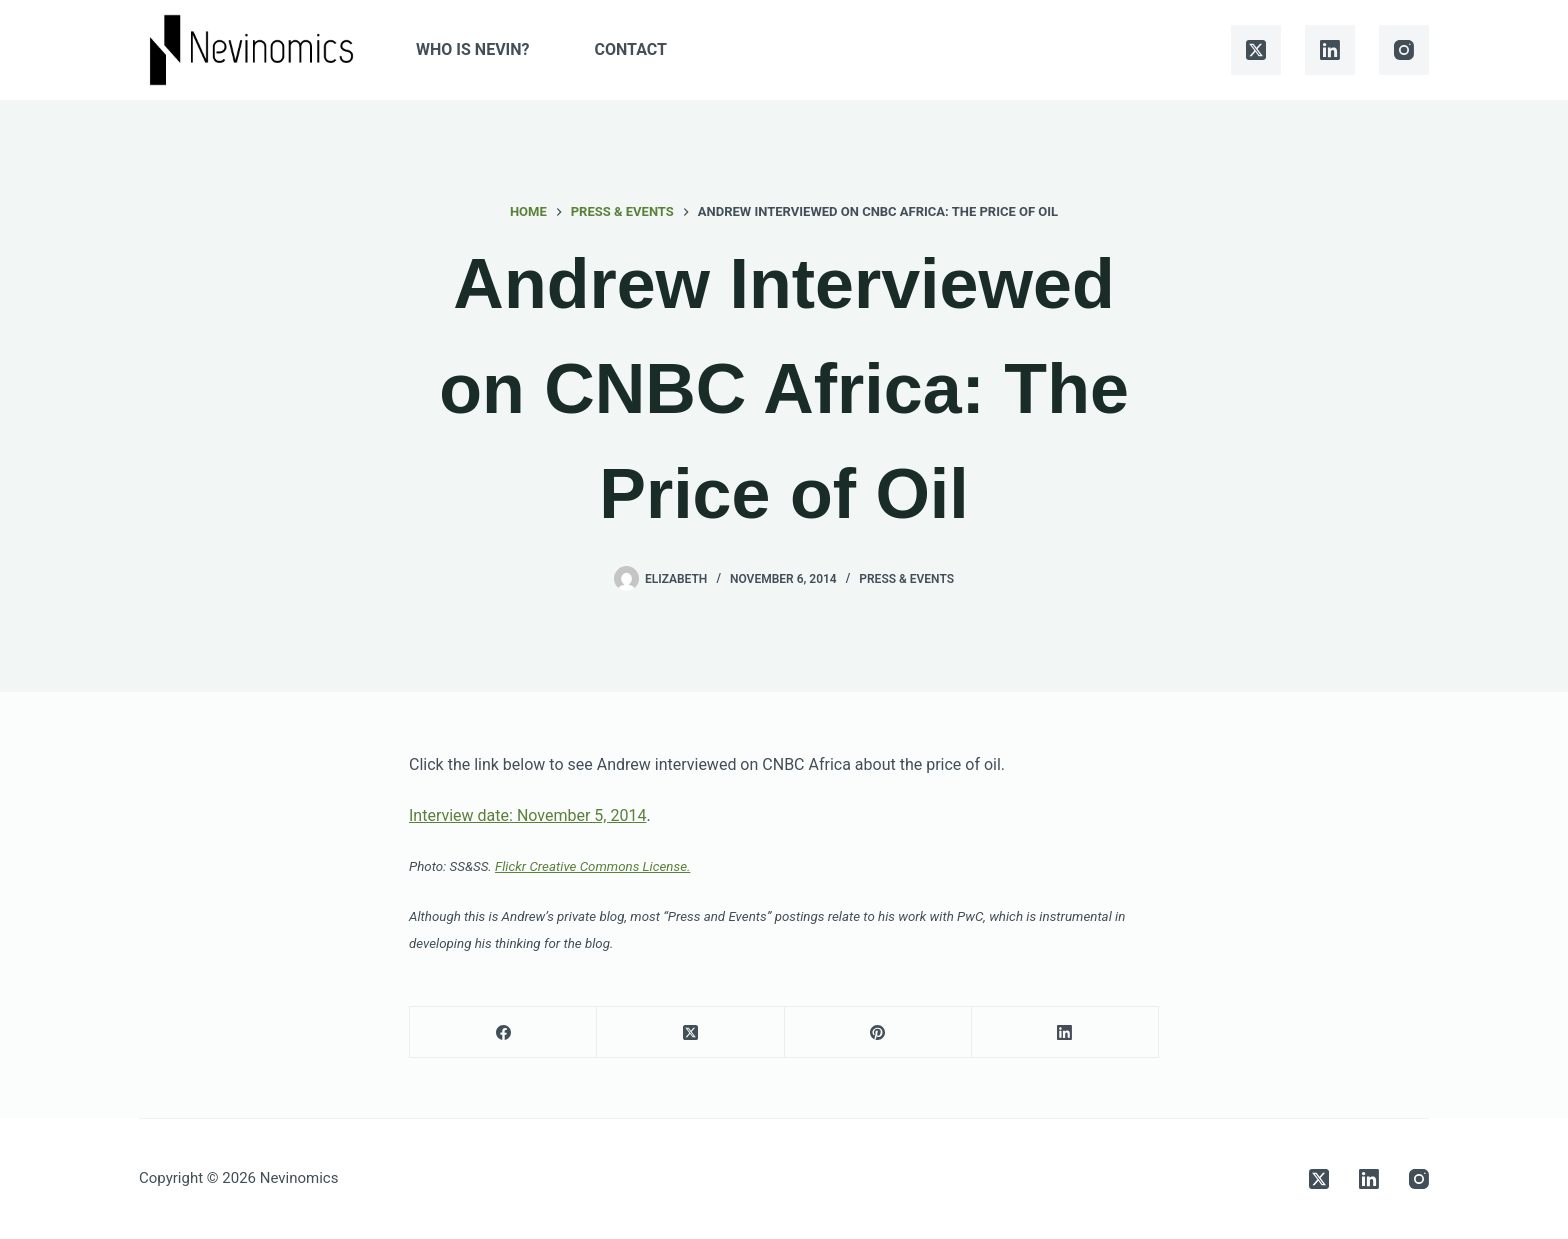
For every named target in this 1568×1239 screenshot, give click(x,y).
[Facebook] (503, 1032)
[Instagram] (1404, 50)
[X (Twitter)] (1256, 50)
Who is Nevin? (472, 49)
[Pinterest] (878, 1032)
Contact (631, 49)
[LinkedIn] (1330, 50)
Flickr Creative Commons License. (592, 866)
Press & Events (906, 579)
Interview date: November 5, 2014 (527, 815)
